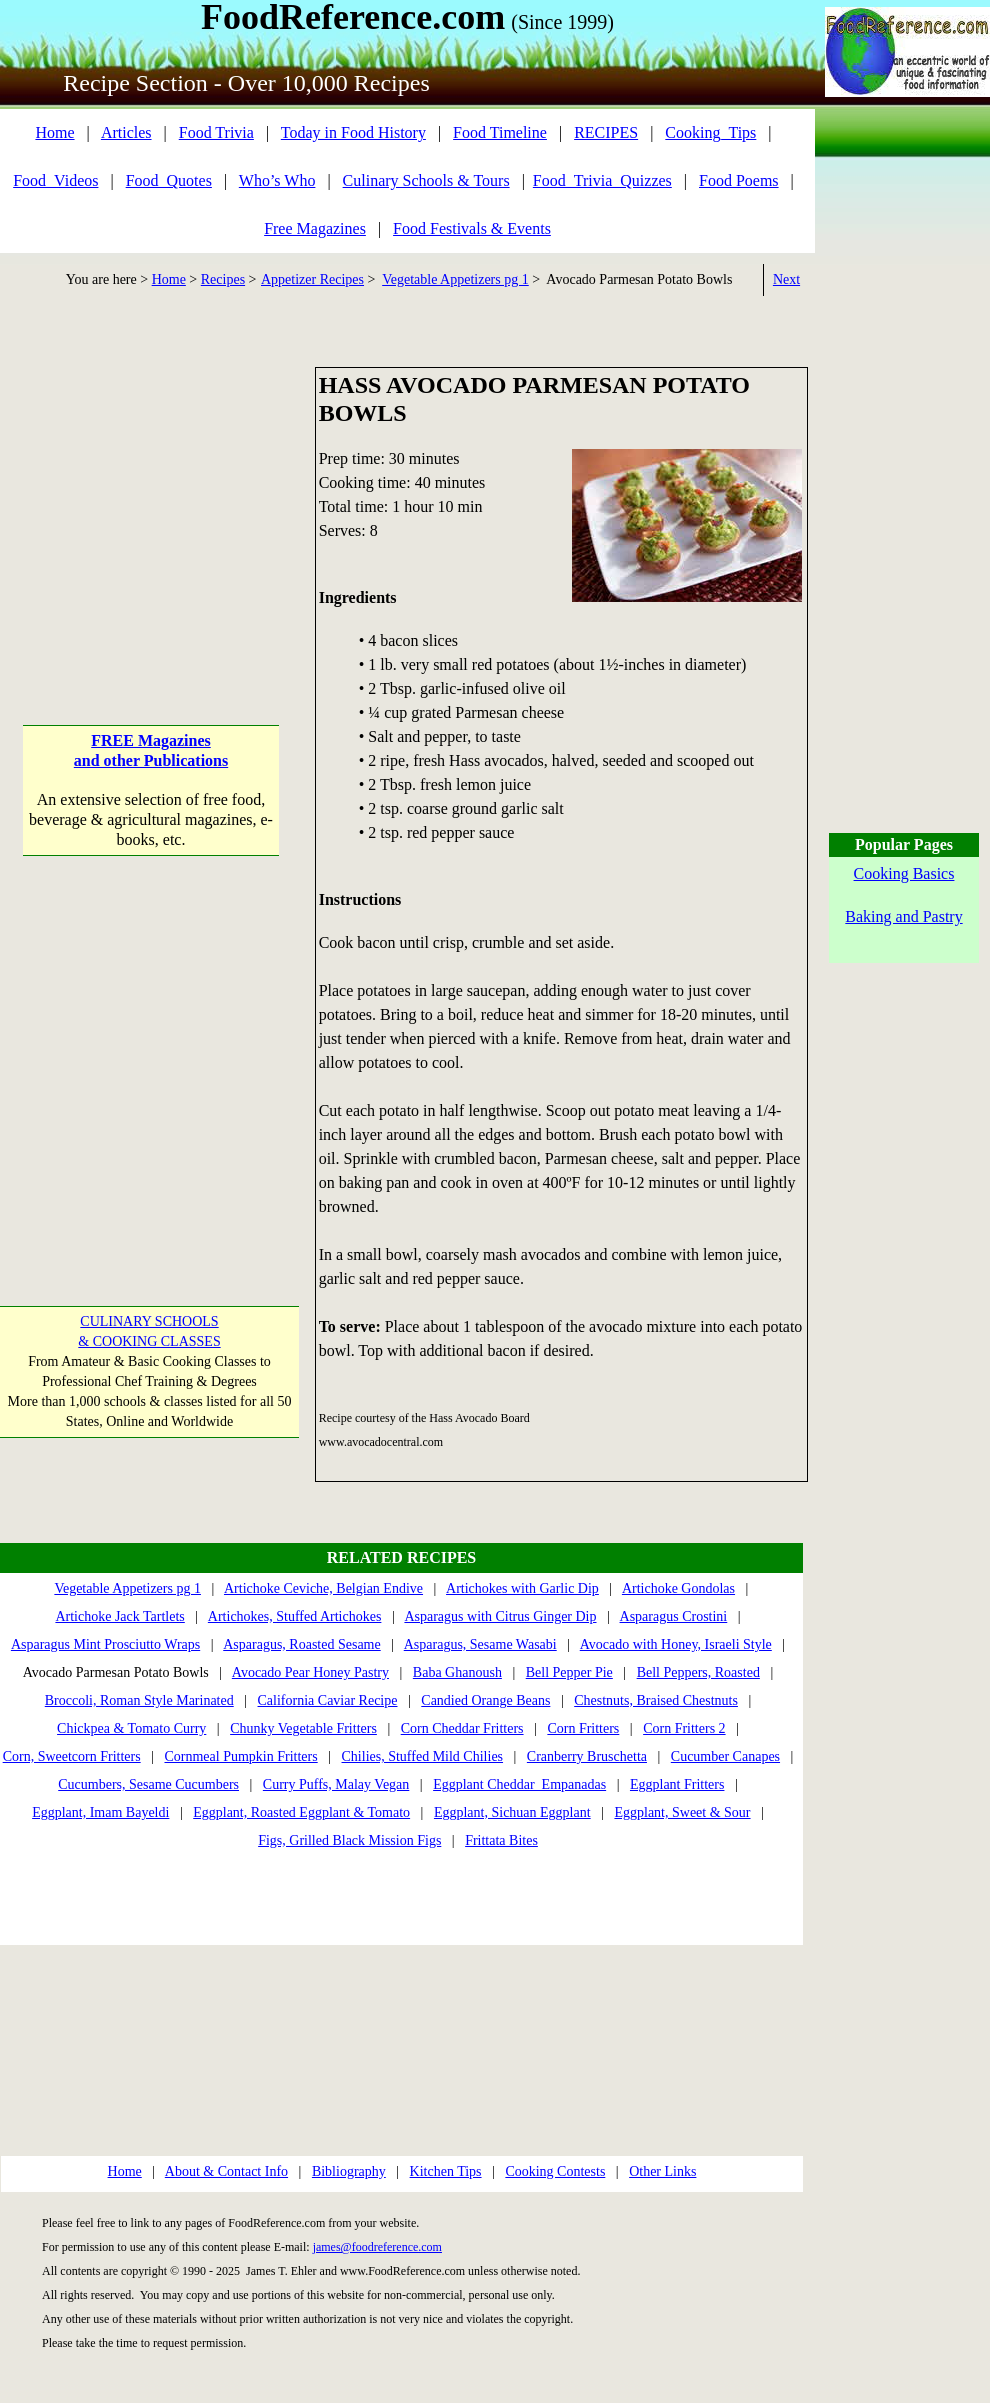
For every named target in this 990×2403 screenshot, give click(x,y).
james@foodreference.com (377, 2247)
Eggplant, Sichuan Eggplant (512, 1812)
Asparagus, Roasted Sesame (301, 1644)
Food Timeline (500, 132)
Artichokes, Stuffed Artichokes (295, 1616)
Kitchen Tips (446, 2171)
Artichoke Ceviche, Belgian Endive (323, 1588)
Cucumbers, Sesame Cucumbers (148, 1784)
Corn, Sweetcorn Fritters (72, 1756)
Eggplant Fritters (677, 1784)
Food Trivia (216, 132)
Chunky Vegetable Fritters (303, 1728)
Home (54, 132)
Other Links (662, 2171)
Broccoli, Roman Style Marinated (139, 1700)
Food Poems (739, 180)
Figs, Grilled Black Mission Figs (349, 1840)
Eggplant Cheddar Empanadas (519, 1784)
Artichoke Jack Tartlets (119, 1616)
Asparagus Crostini (674, 1616)
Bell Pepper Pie (569, 1672)
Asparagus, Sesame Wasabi (480, 1644)
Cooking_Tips (710, 132)
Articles (126, 132)
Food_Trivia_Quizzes (602, 180)
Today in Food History (353, 132)
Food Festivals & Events (472, 228)
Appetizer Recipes (312, 279)
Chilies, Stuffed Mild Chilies (423, 1756)
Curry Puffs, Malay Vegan (336, 1784)
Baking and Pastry (903, 916)
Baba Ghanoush (457, 1672)
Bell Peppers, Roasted (698, 1672)
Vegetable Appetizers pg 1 (455, 279)
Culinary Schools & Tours (426, 180)
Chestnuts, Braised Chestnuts (656, 1700)
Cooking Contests (555, 2171)
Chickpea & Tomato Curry (131, 1728)
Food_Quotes (169, 180)
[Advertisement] (151, 492)
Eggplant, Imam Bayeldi (100, 1812)
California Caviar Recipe (328, 1700)
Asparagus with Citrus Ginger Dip (500, 1616)
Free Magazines (315, 228)
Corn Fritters (583, 1728)
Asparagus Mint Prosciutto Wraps (105, 1644)
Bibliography (349, 2171)
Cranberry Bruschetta (587, 1756)
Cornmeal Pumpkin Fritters (240, 1756)
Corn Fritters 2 (684, 1728)
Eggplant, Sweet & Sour (682, 1812)
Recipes (223, 279)
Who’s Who (277, 180)
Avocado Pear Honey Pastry (310, 1672)
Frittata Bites (501, 1840)
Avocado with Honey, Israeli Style (676, 1644)
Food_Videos (55, 180)
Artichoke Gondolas (678, 1588)
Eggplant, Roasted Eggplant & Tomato (301, 1812)
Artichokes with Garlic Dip (522, 1588)
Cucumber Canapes (725, 1756)
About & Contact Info (226, 2171)
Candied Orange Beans (485, 1700)
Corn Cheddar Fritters (462, 1728)
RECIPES (606, 132)
